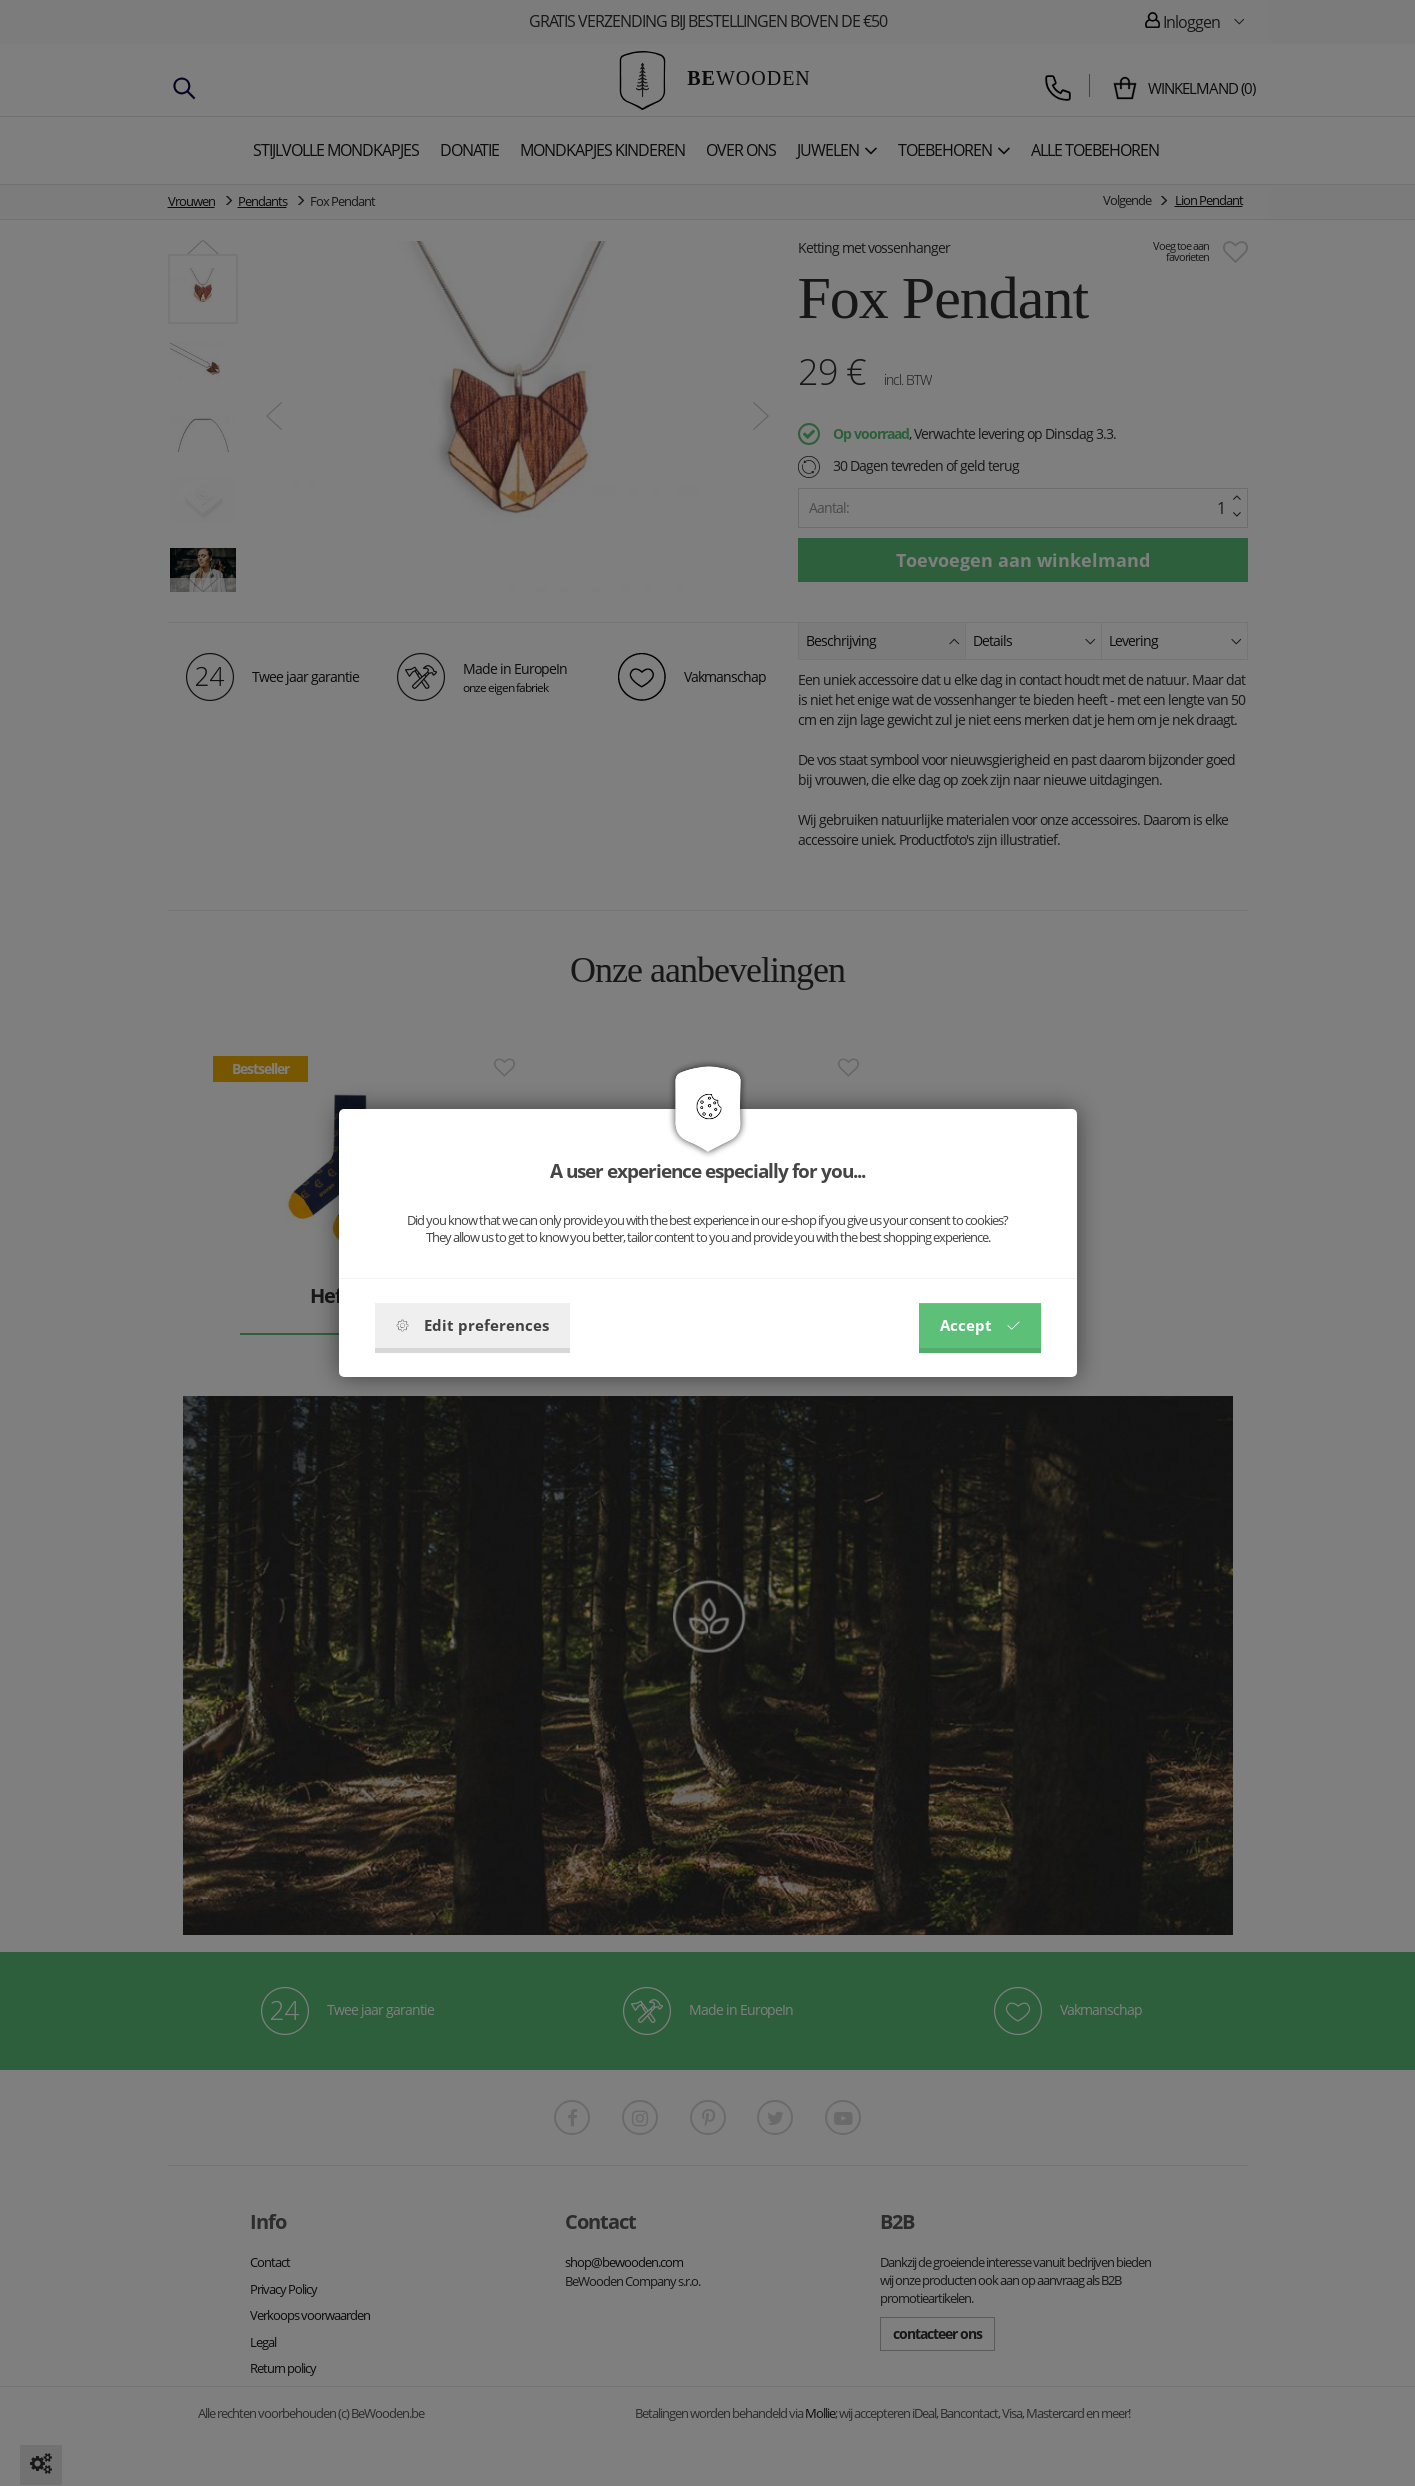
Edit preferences (472, 1325)
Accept (980, 1325)
